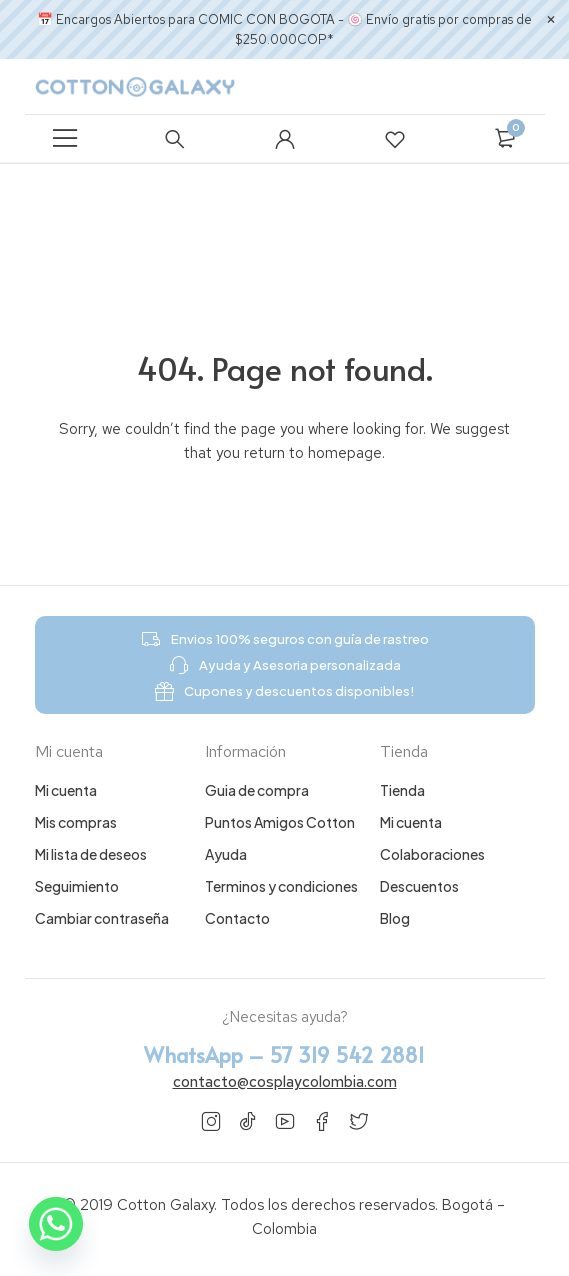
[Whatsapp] (56, 1224)
